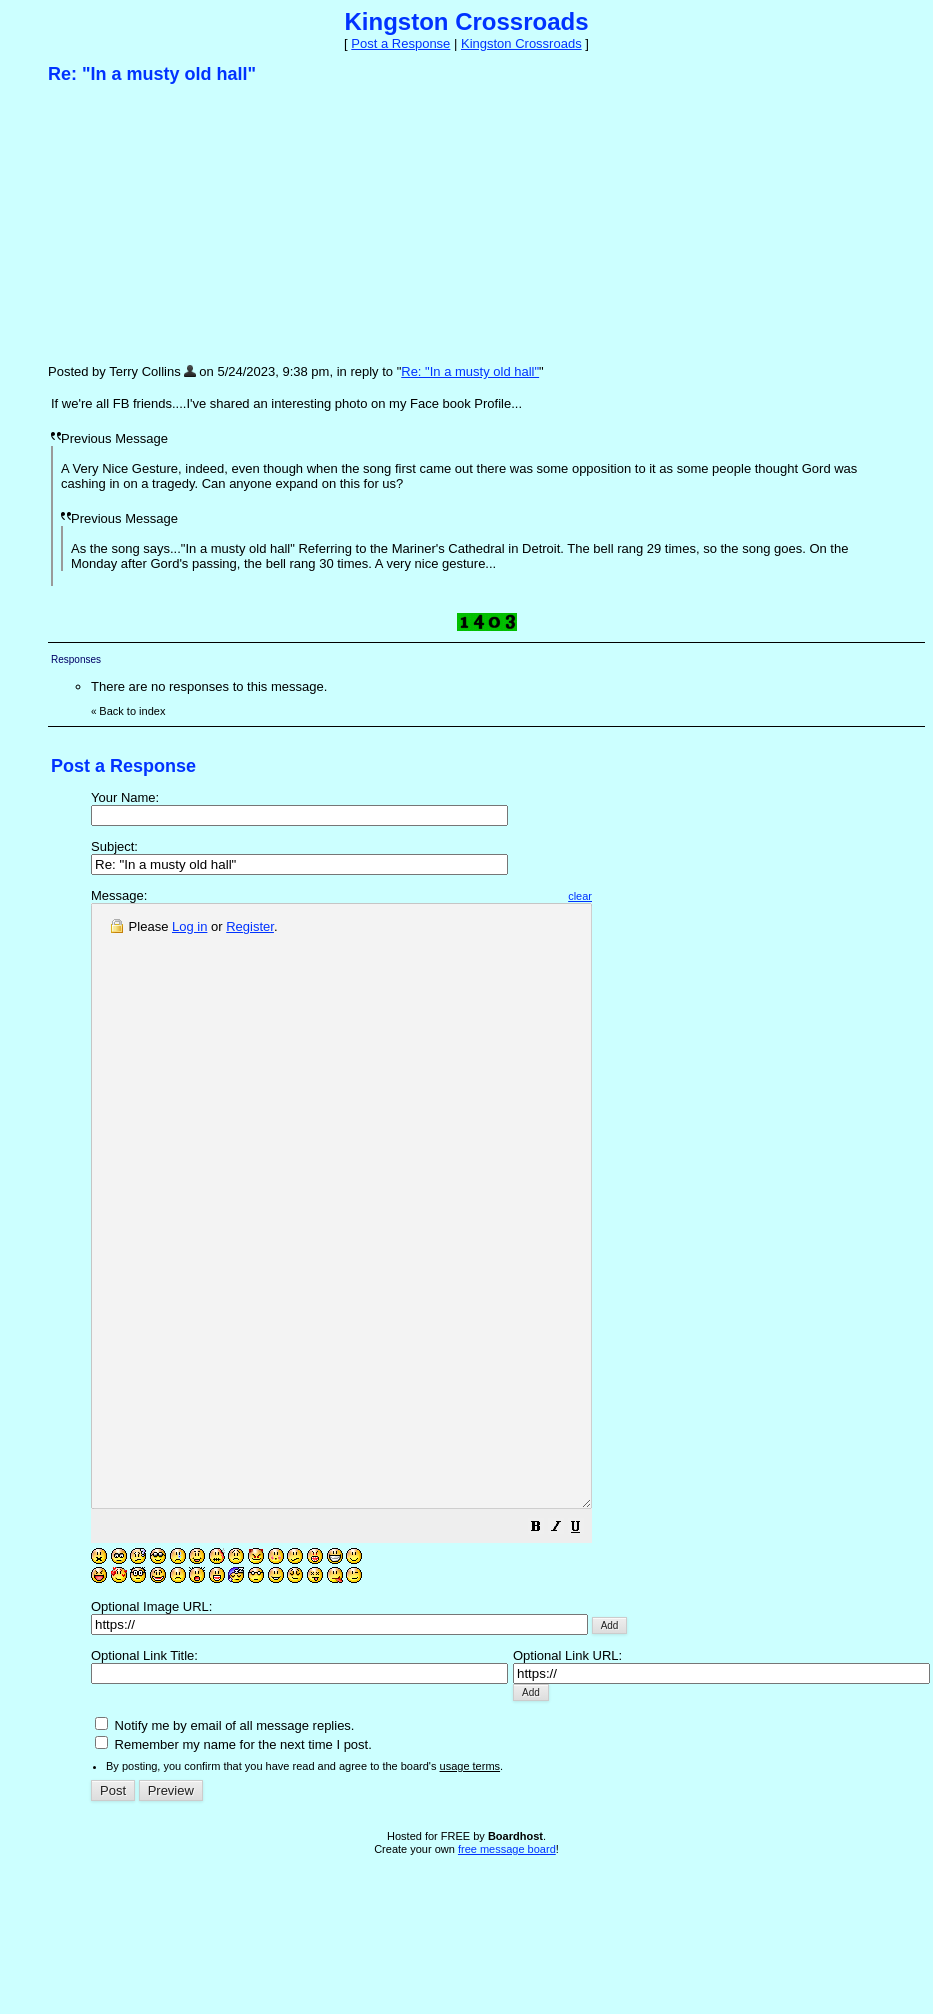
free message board (507, 1969)
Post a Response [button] (400, 43)
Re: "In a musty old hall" (470, 371)
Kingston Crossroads (521, 43)
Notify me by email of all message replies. (224, 1845)
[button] (596, 1649)
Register (250, 926)
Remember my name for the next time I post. (233, 1864)
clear (640, 896)
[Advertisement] (198, 223)
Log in (189, 926)
